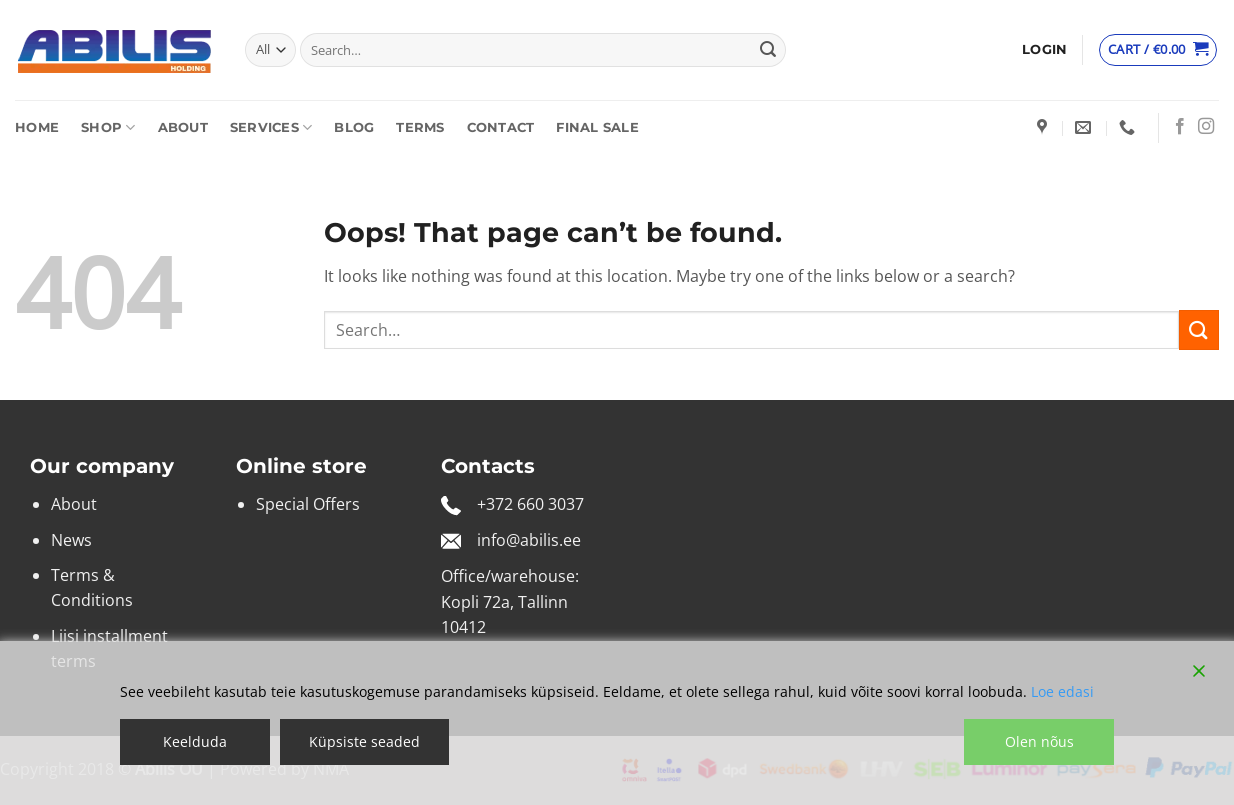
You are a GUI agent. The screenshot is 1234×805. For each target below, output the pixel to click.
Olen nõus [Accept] (1039, 741)
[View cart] (1158, 50)
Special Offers (308, 504)
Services (271, 127)
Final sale (597, 127)
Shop (108, 127)
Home (37, 127)
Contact (501, 127)
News (71, 540)
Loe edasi (1062, 691)
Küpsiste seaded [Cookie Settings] (364, 741)
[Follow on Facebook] (1180, 127)
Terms (420, 127)
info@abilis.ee (529, 540)
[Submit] (768, 50)
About (183, 127)
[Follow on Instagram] (1206, 127)
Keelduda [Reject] (195, 741)
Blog (354, 127)
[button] (1044, 50)
